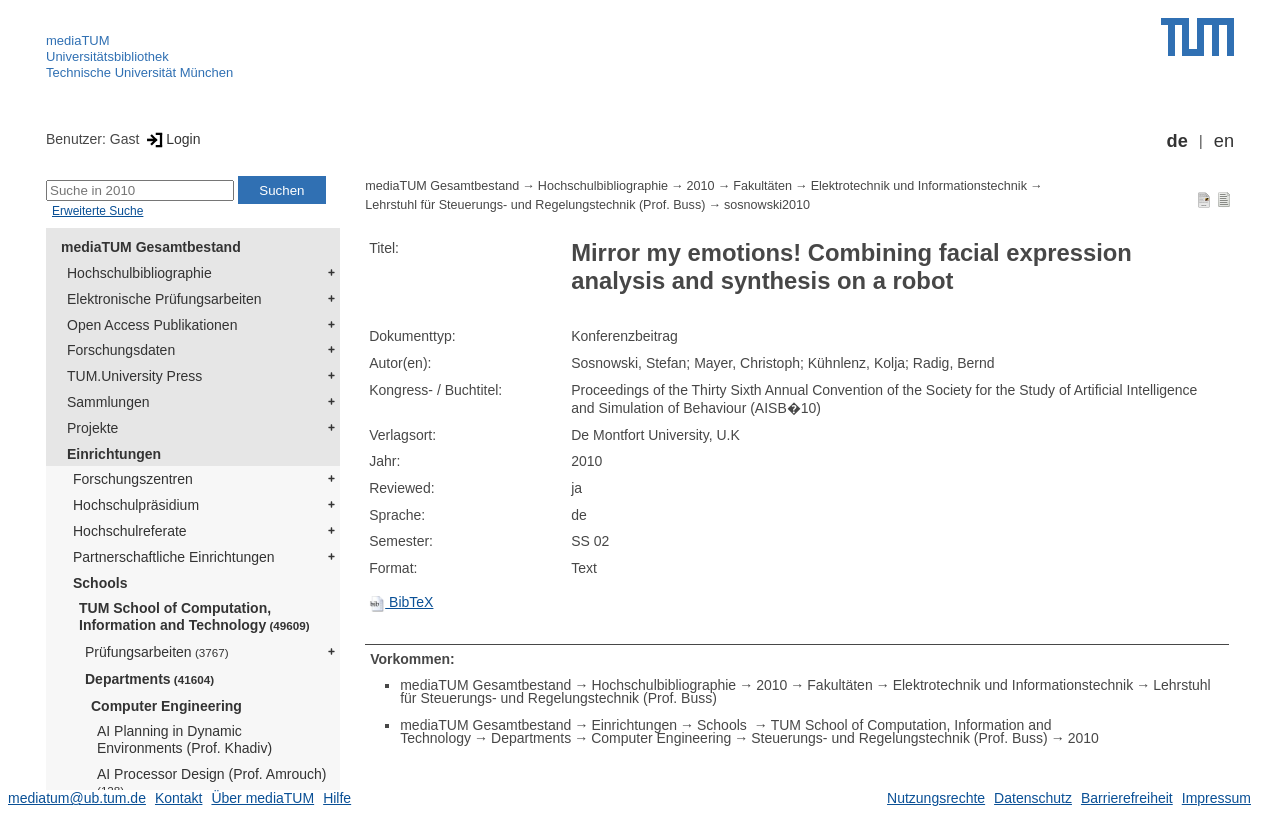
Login (171, 139)
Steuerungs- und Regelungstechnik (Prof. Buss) (899, 738)
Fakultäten (762, 186)
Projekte (92, 428)
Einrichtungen (114, 454)
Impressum (1216, 798)
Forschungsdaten (121, 350)
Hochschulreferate (130, 531)
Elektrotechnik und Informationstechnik (919, 186)
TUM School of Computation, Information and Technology (194, 616)
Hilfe (337, 798)
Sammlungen (108, 402)
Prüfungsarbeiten (157, 652)
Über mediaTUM (262, 798)
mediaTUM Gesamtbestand (151, 247)
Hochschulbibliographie (139, 273)
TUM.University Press (134, 376)
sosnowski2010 (767, 205)
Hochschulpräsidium (136, 505)
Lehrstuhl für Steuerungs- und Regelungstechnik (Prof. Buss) (535, 205)
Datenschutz (1033, 798)
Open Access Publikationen (152, 325)
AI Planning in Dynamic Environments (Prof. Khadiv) (184, 739)
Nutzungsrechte (936, 798)
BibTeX (401, 602)
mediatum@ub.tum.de (77, 798)
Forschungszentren (133, 479)
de (1177, 141)
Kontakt (178, 798)
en (1224, 141)
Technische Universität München (139, 72)
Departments (149, 679)
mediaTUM (78, 40)
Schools (100, 583)
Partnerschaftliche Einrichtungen (174, 557)
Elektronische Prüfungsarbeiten (164, 299)
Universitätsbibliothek (107, 56)
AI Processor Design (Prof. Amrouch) (212, 781)
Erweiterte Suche (97, 211)
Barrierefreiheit (1127, 798)
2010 (701, 186)
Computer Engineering (166, 706)
